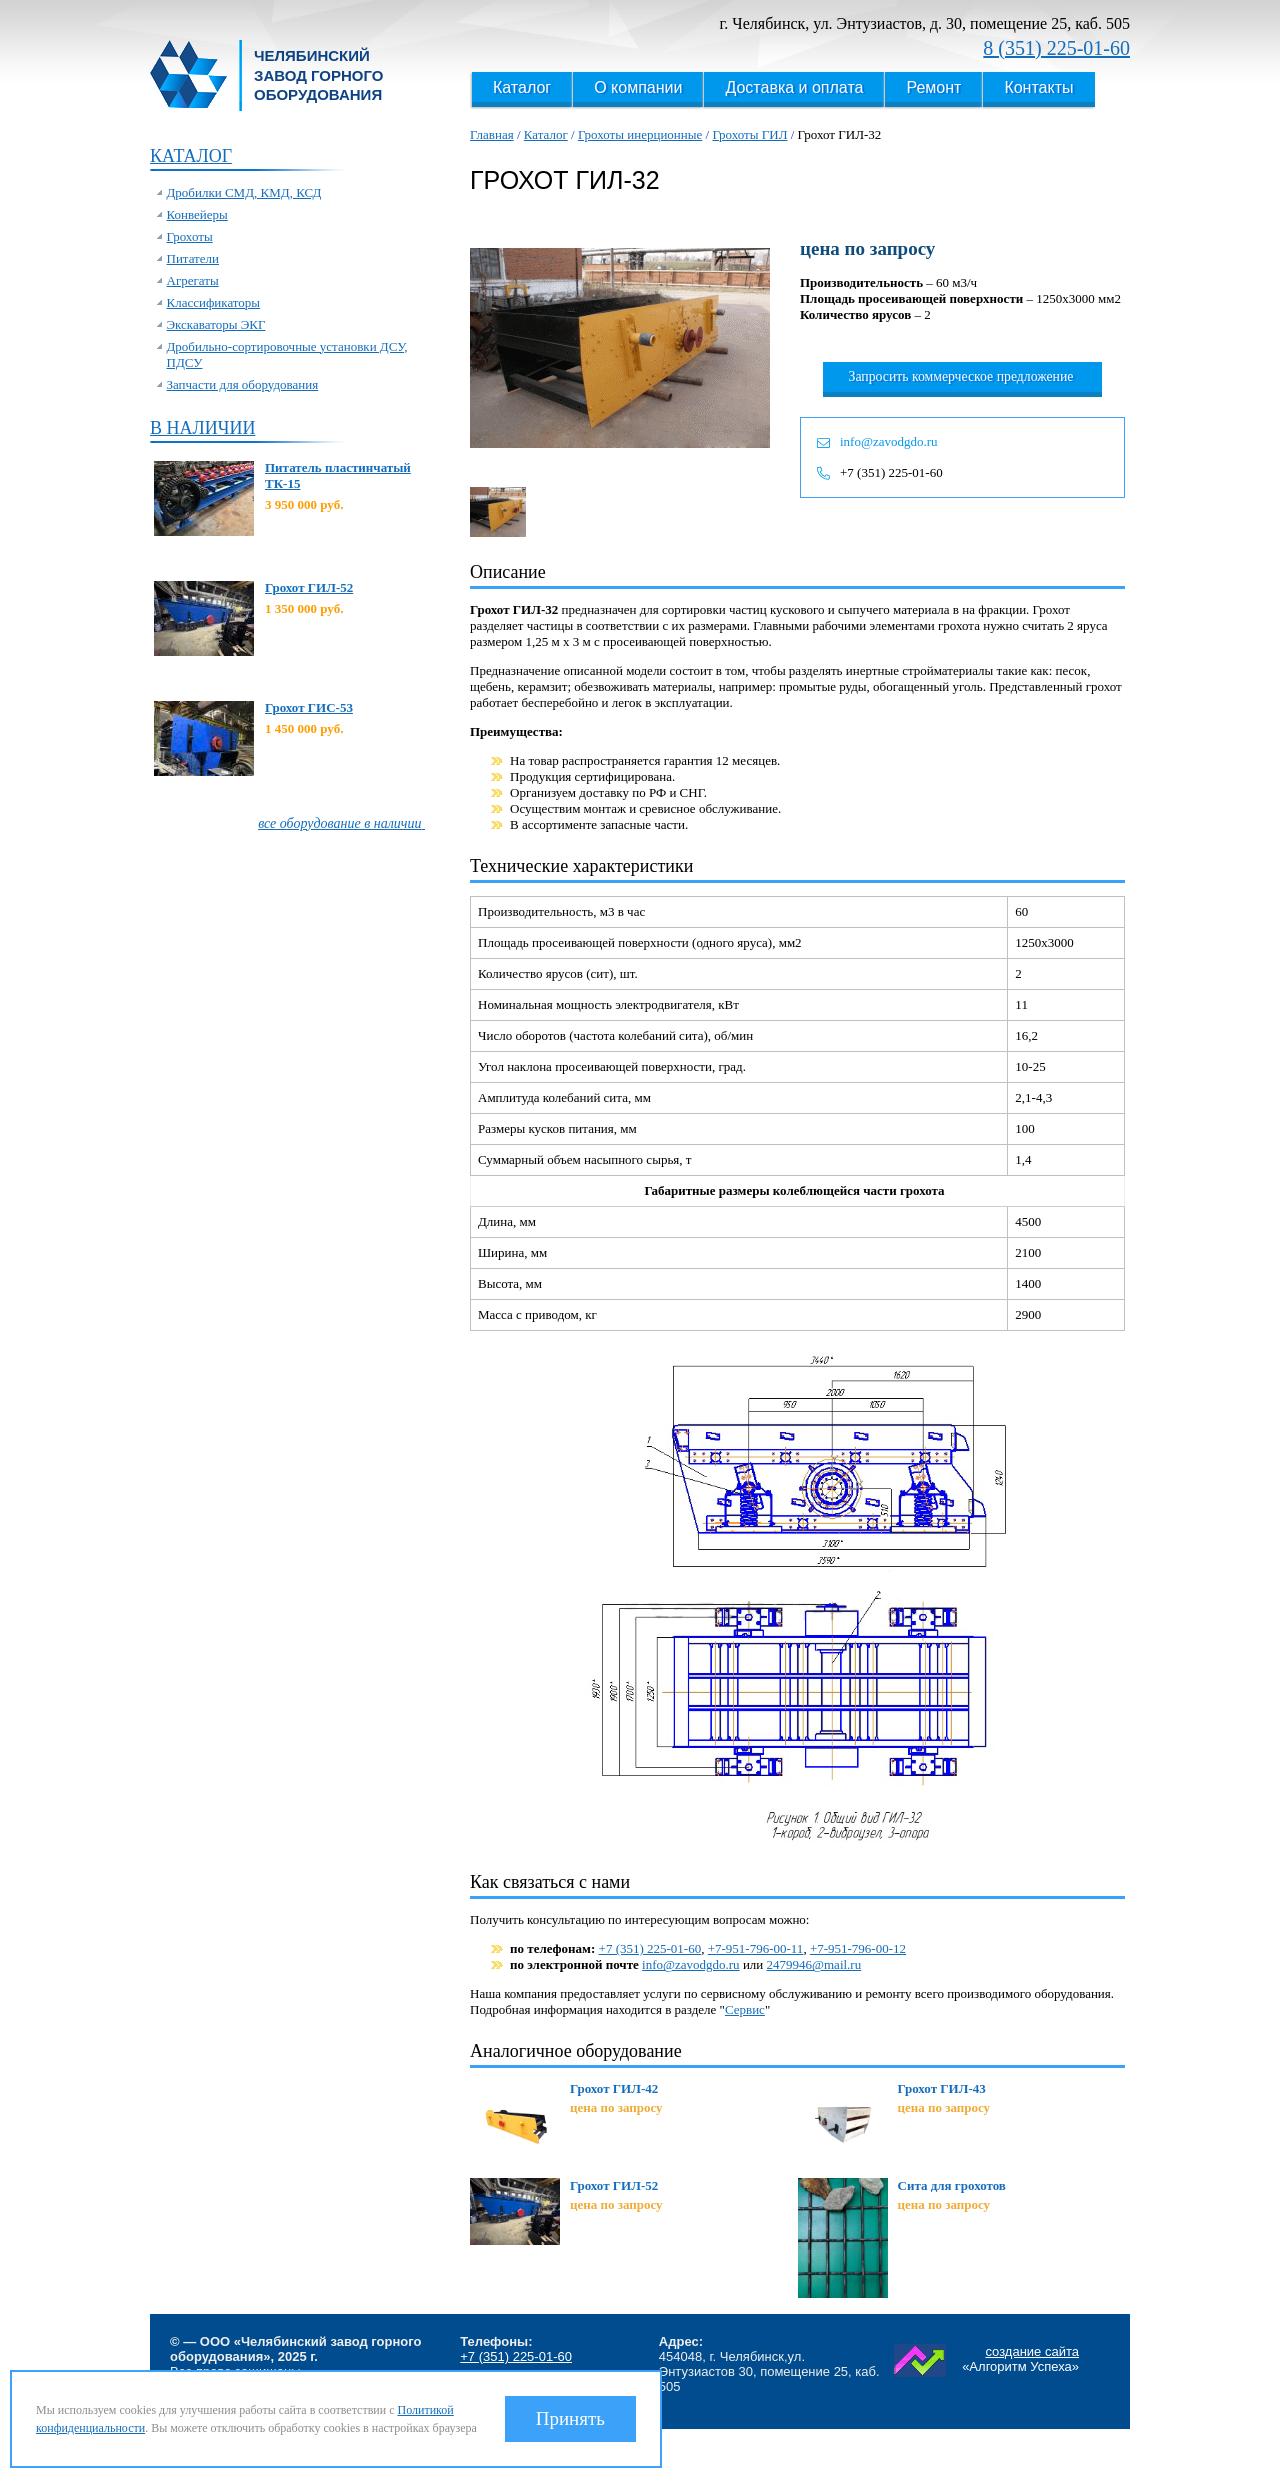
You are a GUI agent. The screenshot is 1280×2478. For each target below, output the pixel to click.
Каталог (522, 87)
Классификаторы (214, 302)
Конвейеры (197, 214)
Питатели (193, 258)
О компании (638, 87)
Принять (570, 2418)
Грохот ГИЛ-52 (309, 587)
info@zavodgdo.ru (889, 441)
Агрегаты (193, 280)
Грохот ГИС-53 (309, 707)
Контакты (1038, 87)
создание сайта (1032, 2351)
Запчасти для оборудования (243, 384)
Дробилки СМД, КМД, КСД (244, 192)
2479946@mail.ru (814, 1964)
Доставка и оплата (794, 87)
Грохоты (190, 236)
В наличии (202, 428)
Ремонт (933, 87)
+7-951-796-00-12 (858, 1948)
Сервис (745, 2009)
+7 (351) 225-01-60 (891, 472)
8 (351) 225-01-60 (1056, 48)
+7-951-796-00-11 (756, 1948)
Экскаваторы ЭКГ (216, 324)
